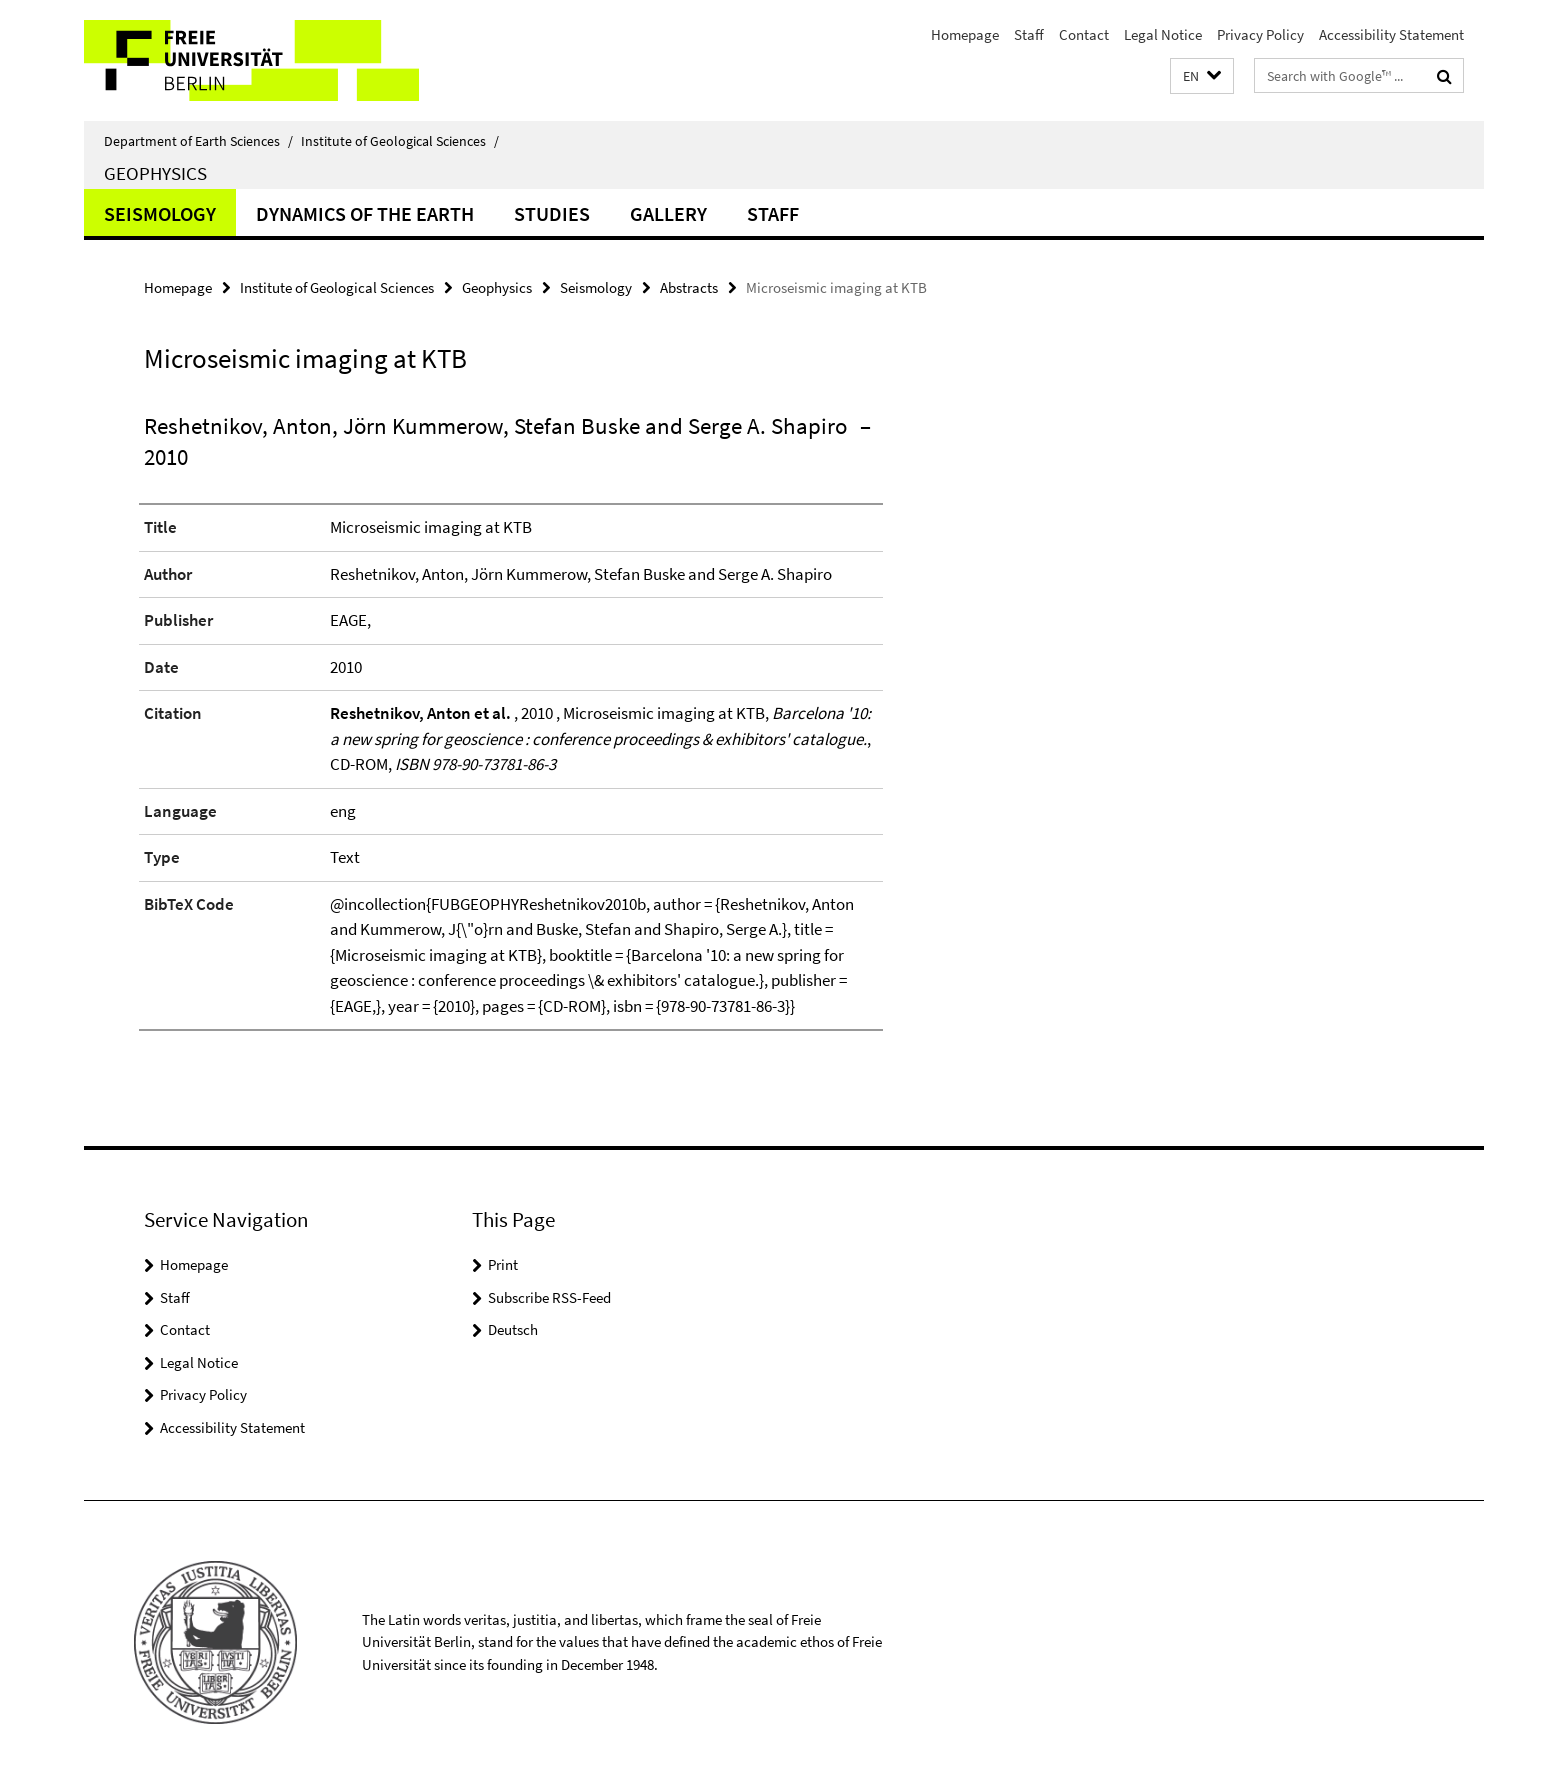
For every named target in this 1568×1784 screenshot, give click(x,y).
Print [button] (503, 1264)
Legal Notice (1163, 34)
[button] (1202, 76)
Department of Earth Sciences (198, 141)
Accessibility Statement (1391, 34)
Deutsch (513, 1329)
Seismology (160, 213)
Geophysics (155, 173)
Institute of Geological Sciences (400, 141)
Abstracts (689, 287)
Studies (552, 213)
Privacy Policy (1260, 34)
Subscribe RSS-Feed (549, 1297)
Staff (1029, 34)
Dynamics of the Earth (365, 213)
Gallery (668, 213)
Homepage (965, 34)
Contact (1084, 34)
